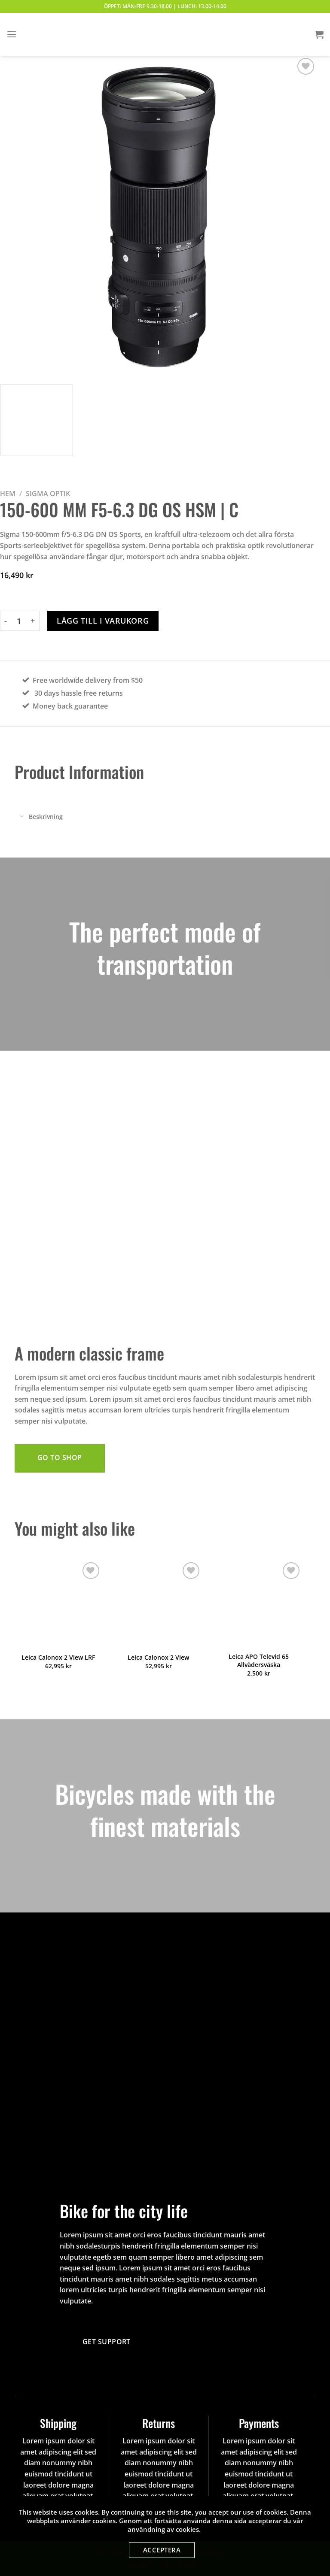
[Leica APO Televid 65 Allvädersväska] (258, 1603)
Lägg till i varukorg (103, 620)
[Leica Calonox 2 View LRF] (58, 1603)
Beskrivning (39, 816)
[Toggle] (21, 816)
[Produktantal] (19, 620)
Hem (7, 493)
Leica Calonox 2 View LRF (58, 1657)
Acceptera (161, 2550)
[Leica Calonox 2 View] (158, 1603)
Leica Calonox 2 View (158, 1657)
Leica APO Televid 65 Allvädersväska (259, 1661)
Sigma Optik (48, 493)
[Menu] (11, 34)
